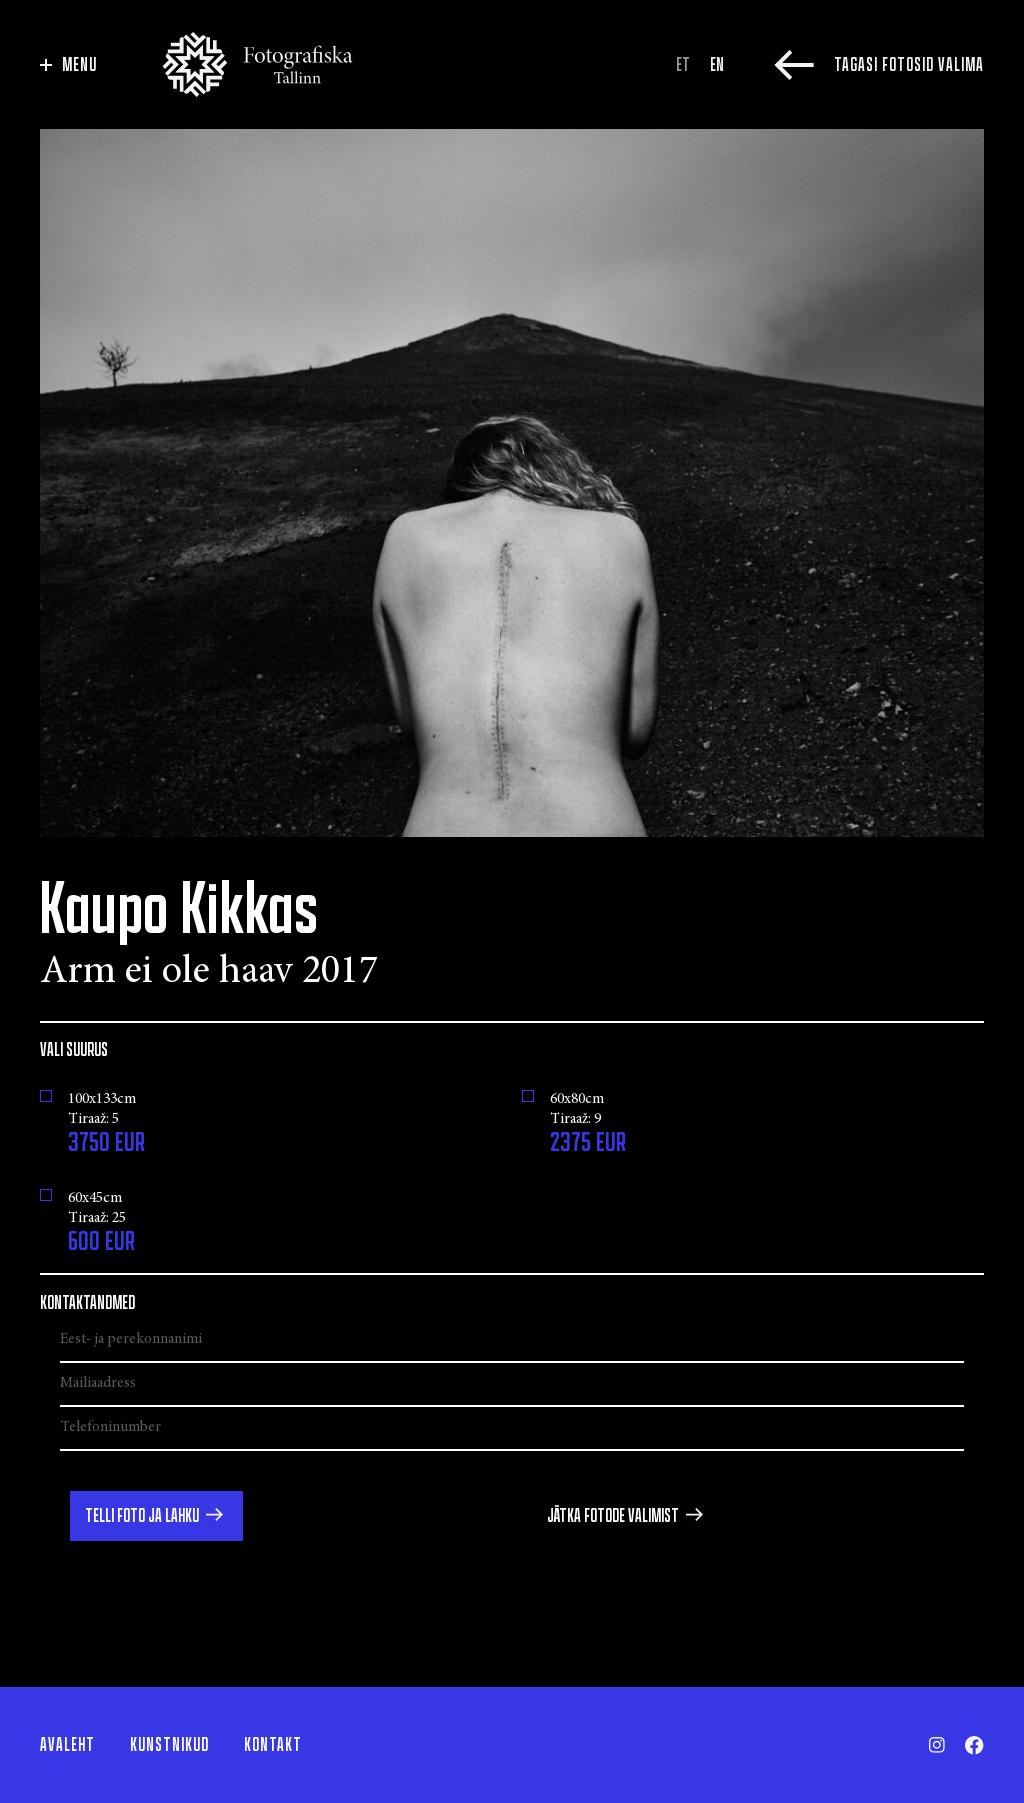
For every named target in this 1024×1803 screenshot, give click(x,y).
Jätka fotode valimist (613, 1516)
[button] (156, 1516)
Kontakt (273, 1745)
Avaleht (67, 1745)
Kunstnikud (169, 1745)
